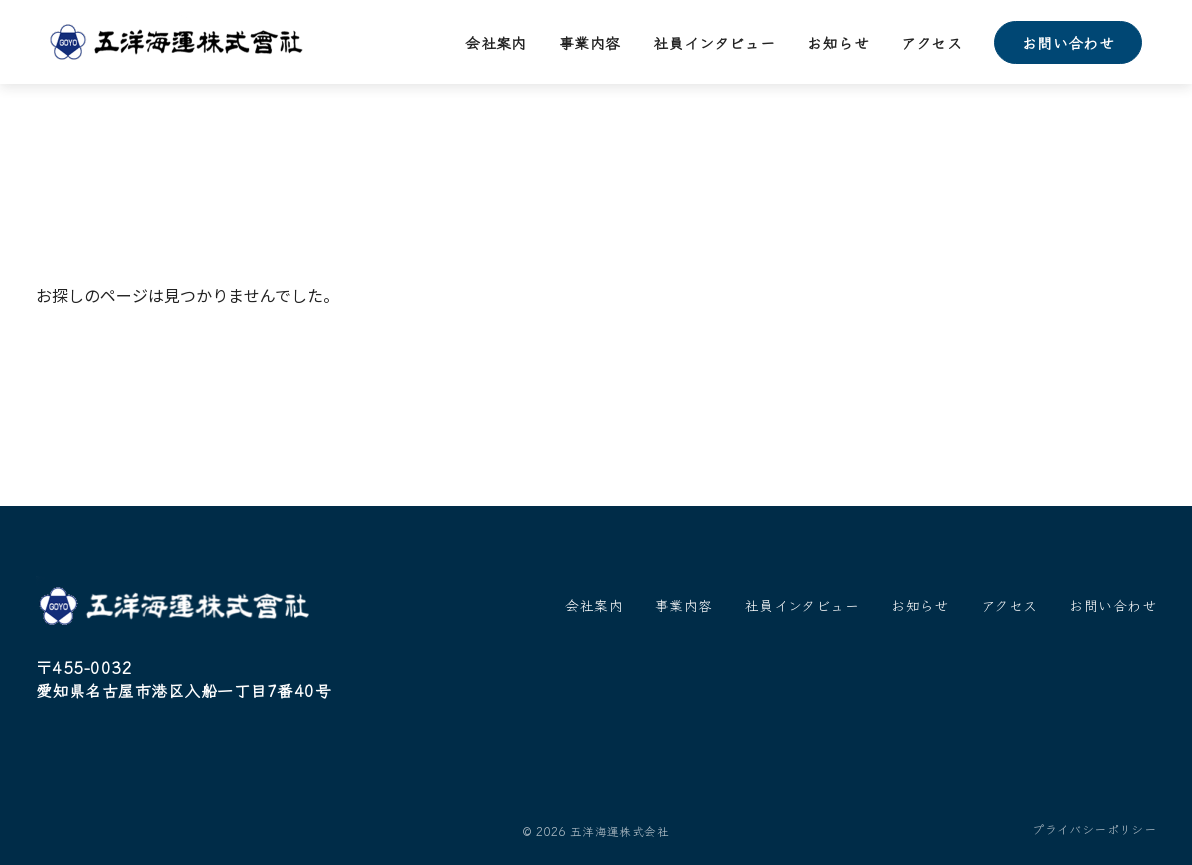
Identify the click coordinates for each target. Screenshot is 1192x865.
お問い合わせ (1068, 42)
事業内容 (590, 42)
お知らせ (838, 42)
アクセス (931, 42)
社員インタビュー (714, 42)
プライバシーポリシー (1094, 829)
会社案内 (496, 42)
